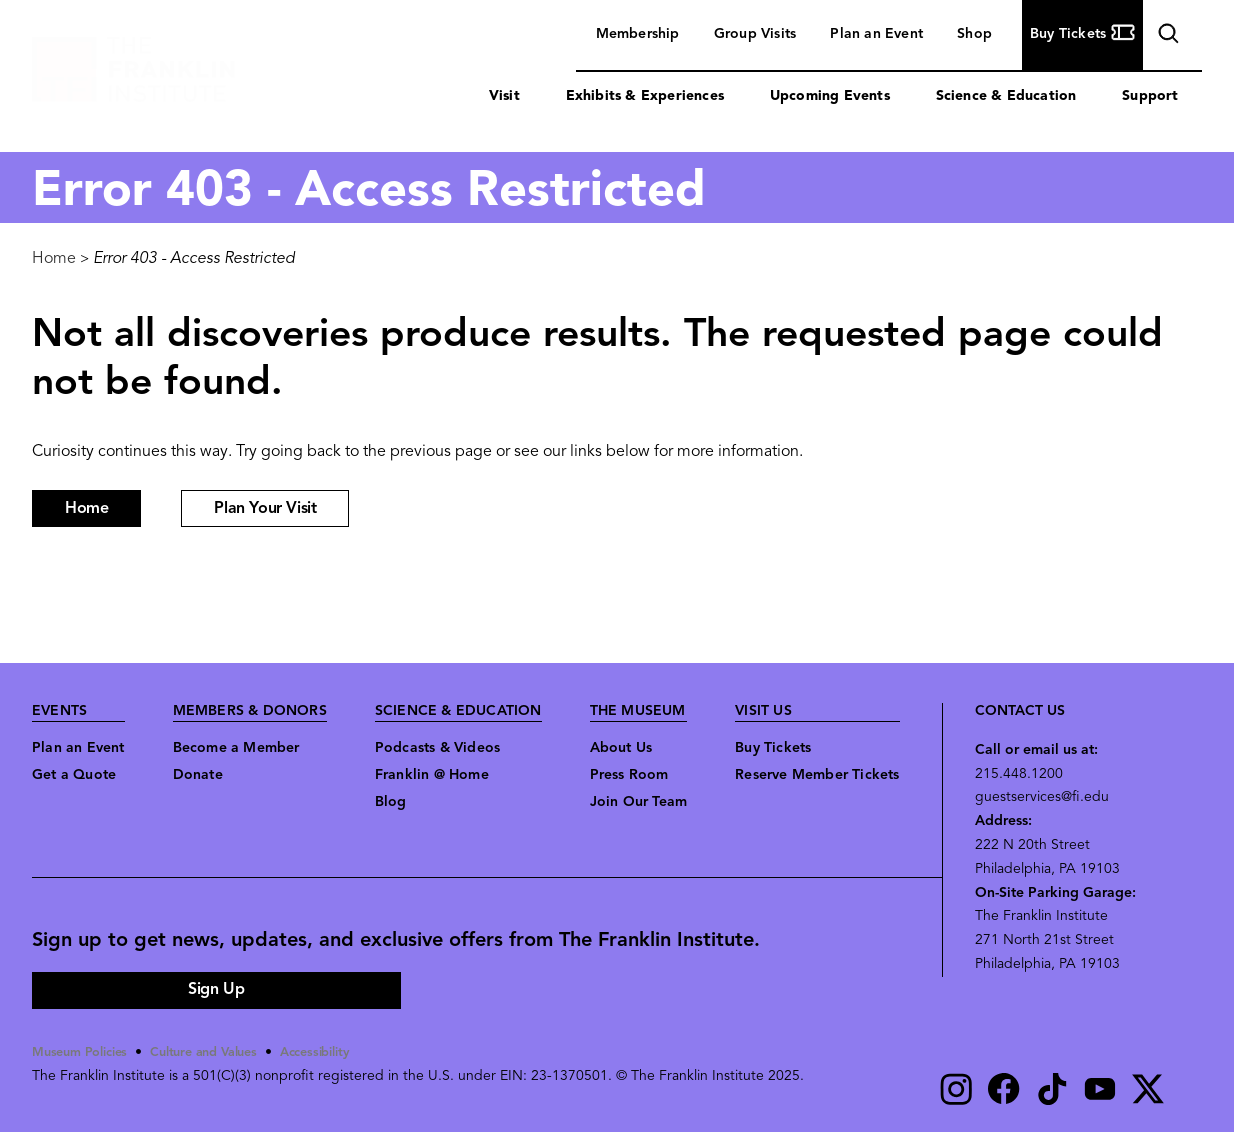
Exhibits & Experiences (645, 96)
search (1166, 36)
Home (54, 259)
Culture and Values (221, 1052)
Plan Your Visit (265, 509)
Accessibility (343, 1052)
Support (1150, 96)
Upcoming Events (830, 96)
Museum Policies (85, 1052)
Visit (504, 96)
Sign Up (216, 990)
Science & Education (1006, 96)
